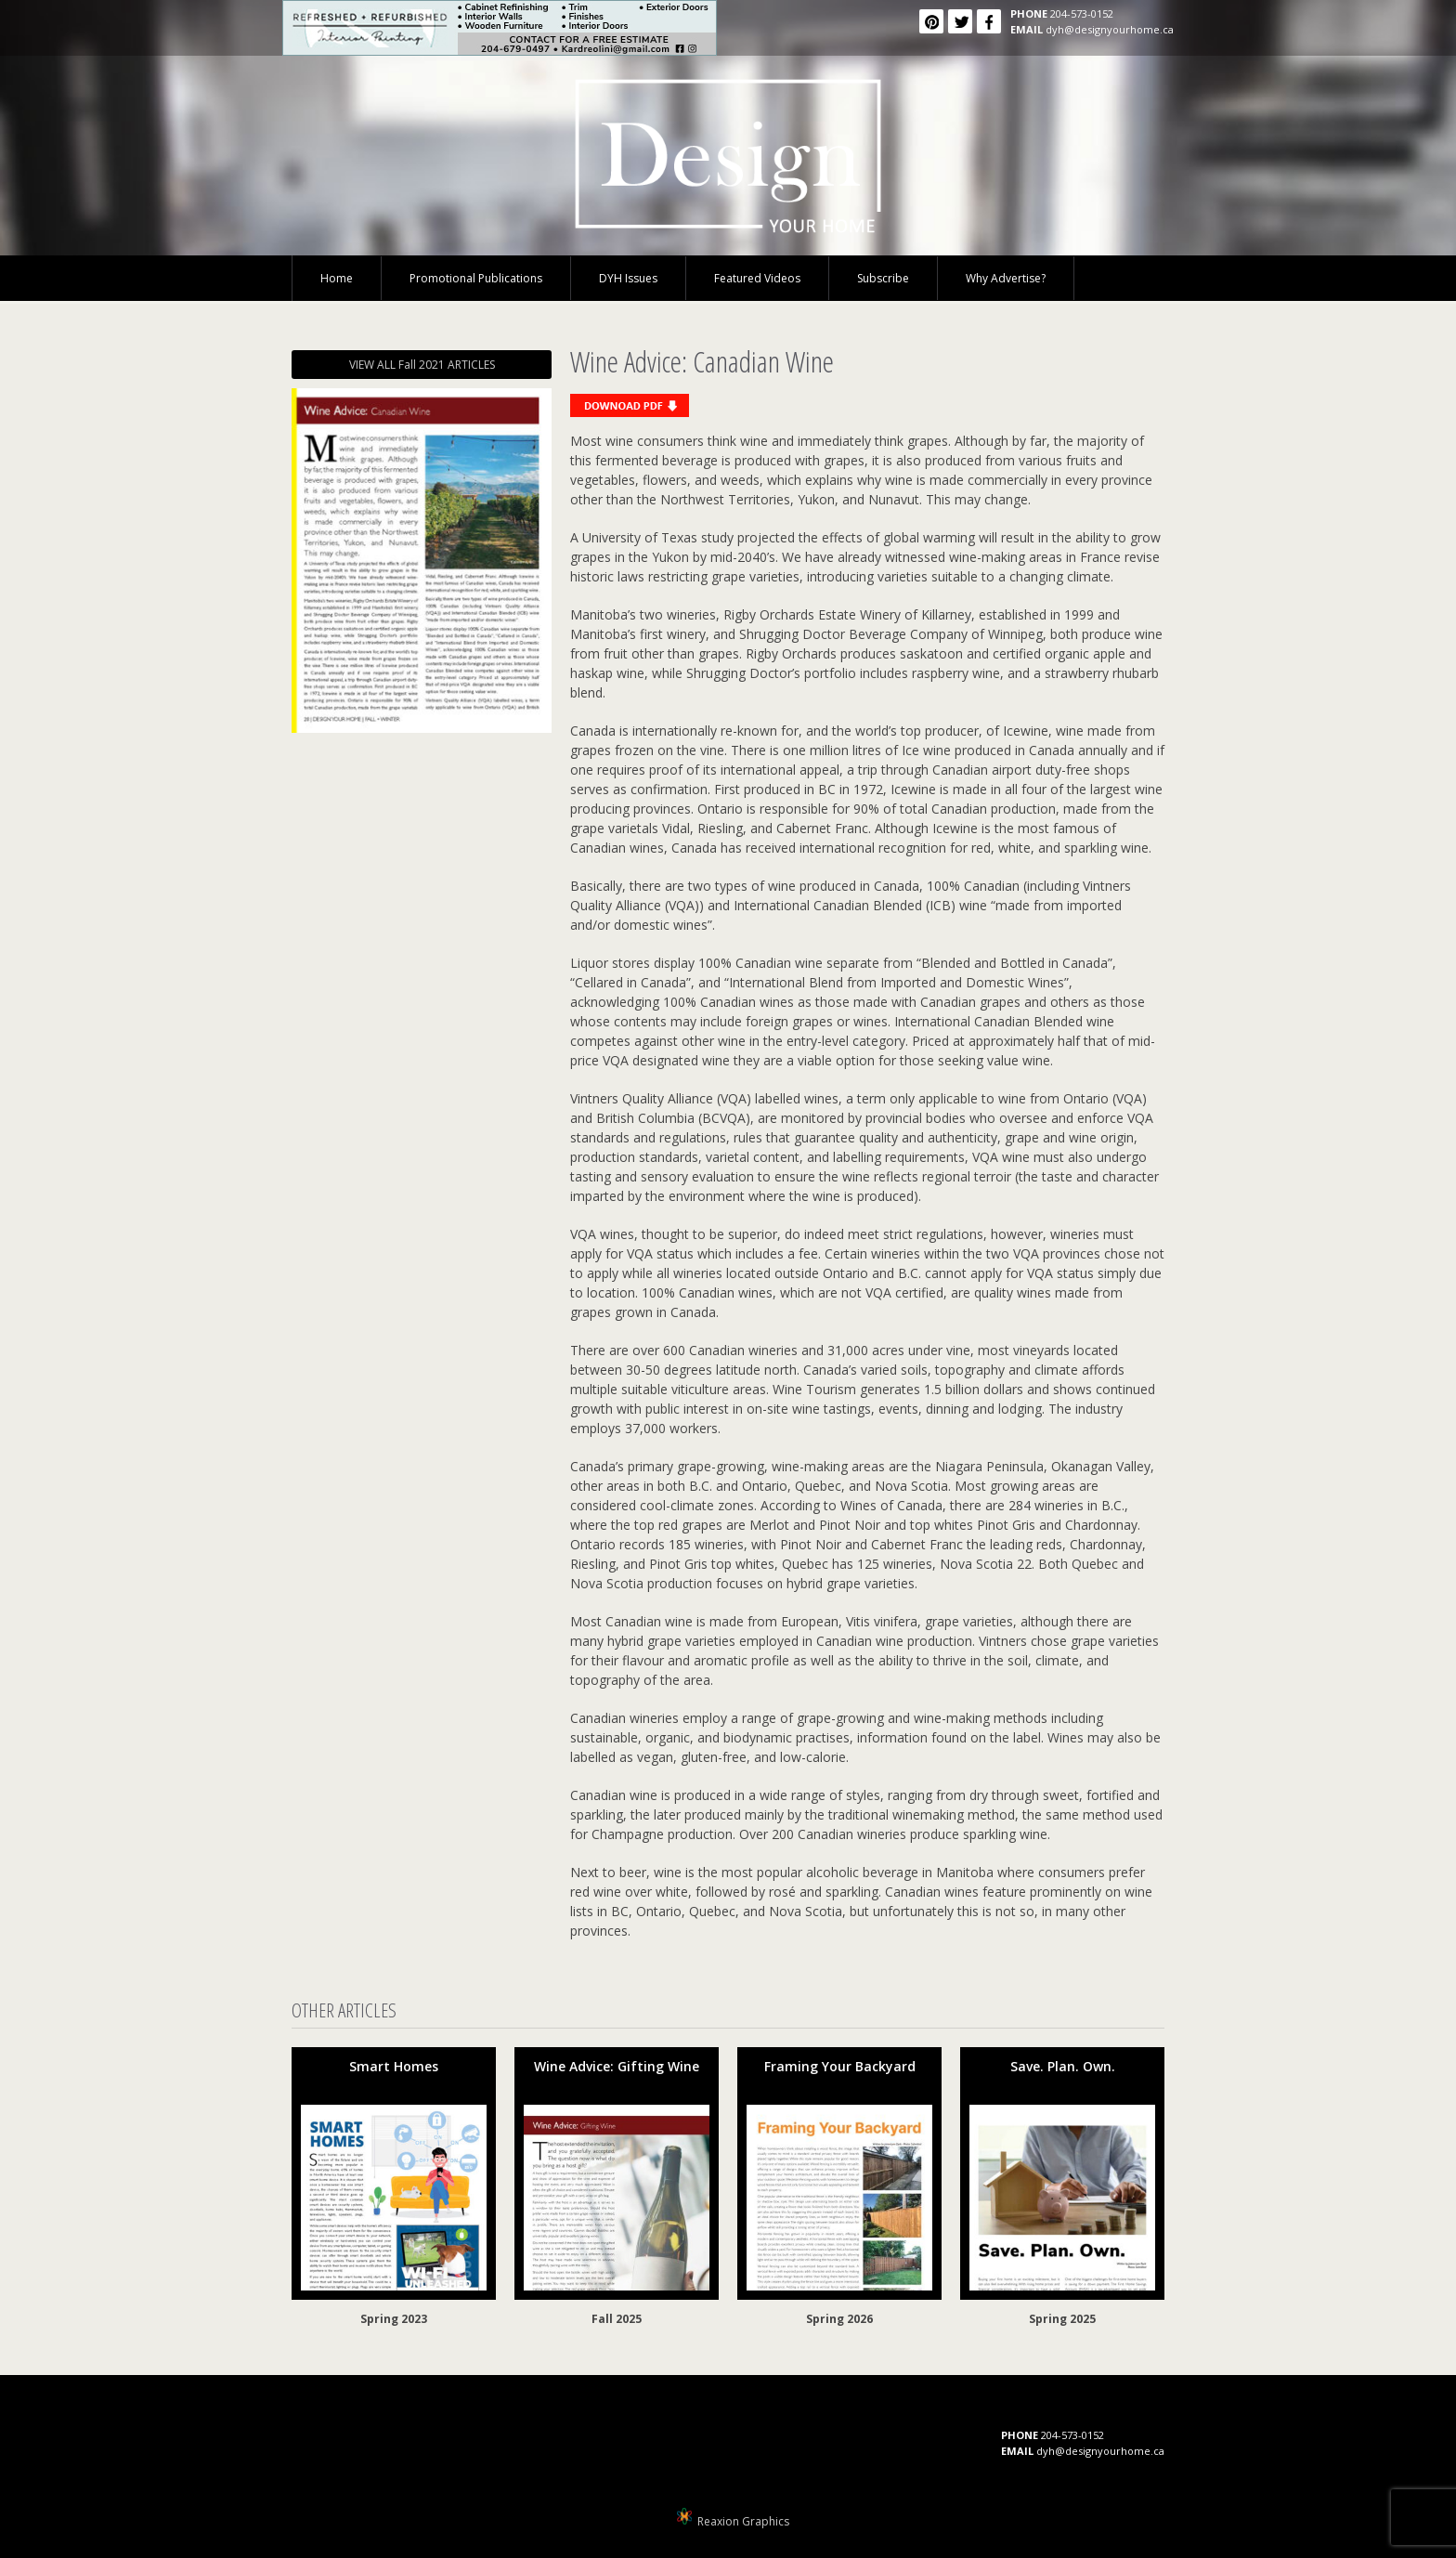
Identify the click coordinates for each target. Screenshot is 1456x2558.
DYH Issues (628, 278)
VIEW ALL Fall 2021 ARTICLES (422, 364)
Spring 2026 (839, 2319)
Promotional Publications (476, 278)
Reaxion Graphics (743, 2521)
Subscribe (883, 278)
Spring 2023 (393, 2319)
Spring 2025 (1062, 2319)
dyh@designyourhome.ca (1110, 29)
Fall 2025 (617, 2319)
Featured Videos (757, 278)
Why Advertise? (1006, 278)
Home (336, 278)
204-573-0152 (1081, 13)
